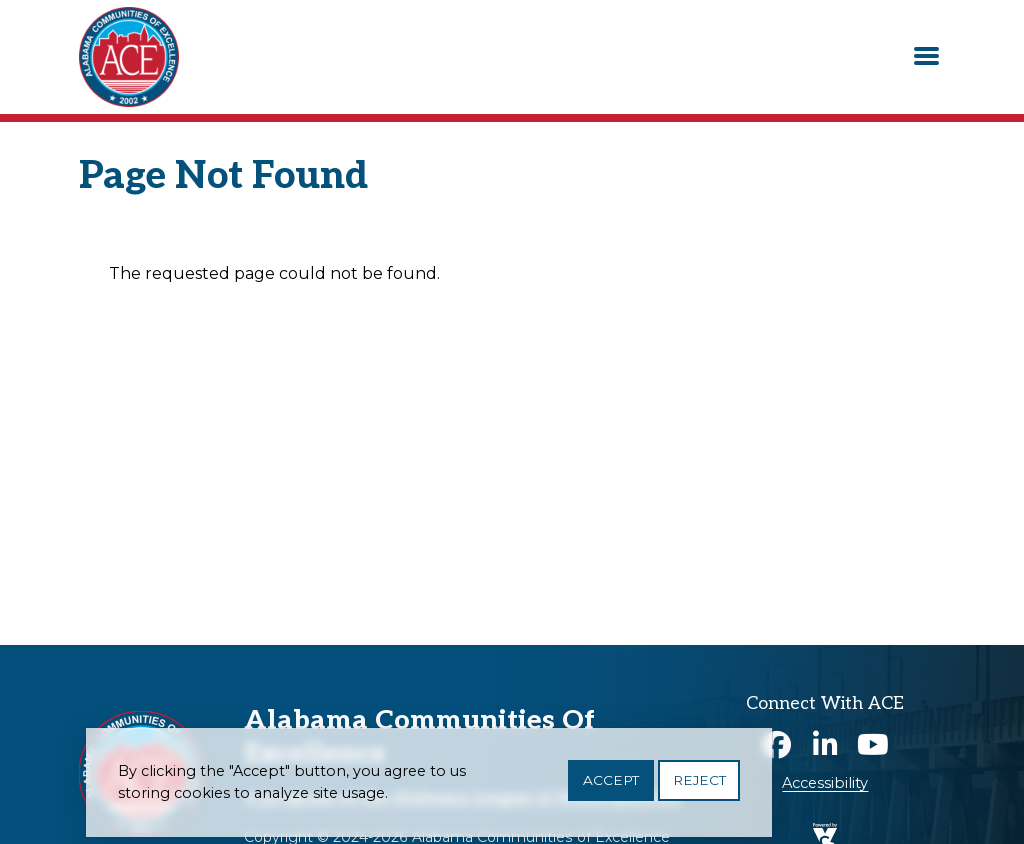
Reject (699, 787)
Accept (611, 787)
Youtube (873, 745)
